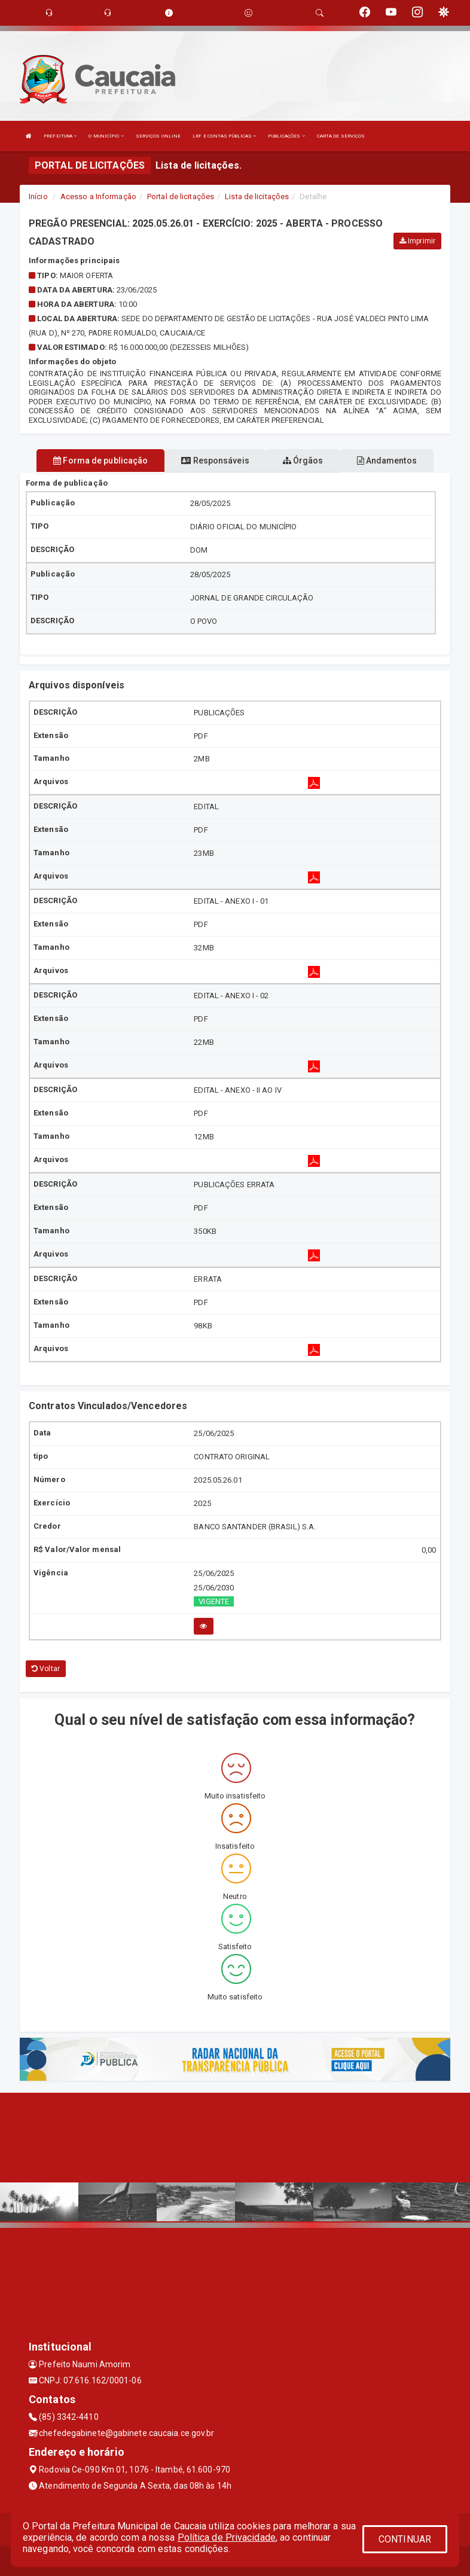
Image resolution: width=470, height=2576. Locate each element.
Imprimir (417, 241)
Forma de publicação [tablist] (100, 460)
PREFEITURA (60, 136)
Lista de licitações (257, 196)
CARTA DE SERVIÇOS (341, 136)
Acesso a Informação (98, 196)
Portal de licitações (180, 196)
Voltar (46, 1669)
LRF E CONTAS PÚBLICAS (224, 136)
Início (38, 196)
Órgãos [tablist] (303, 460)
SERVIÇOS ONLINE (158, 136)
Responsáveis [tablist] (215, 460)
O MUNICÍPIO (105, 136)
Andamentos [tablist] (387, 460)
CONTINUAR (405, 2539)
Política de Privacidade (227, 2537)
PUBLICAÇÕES (286, 136)
